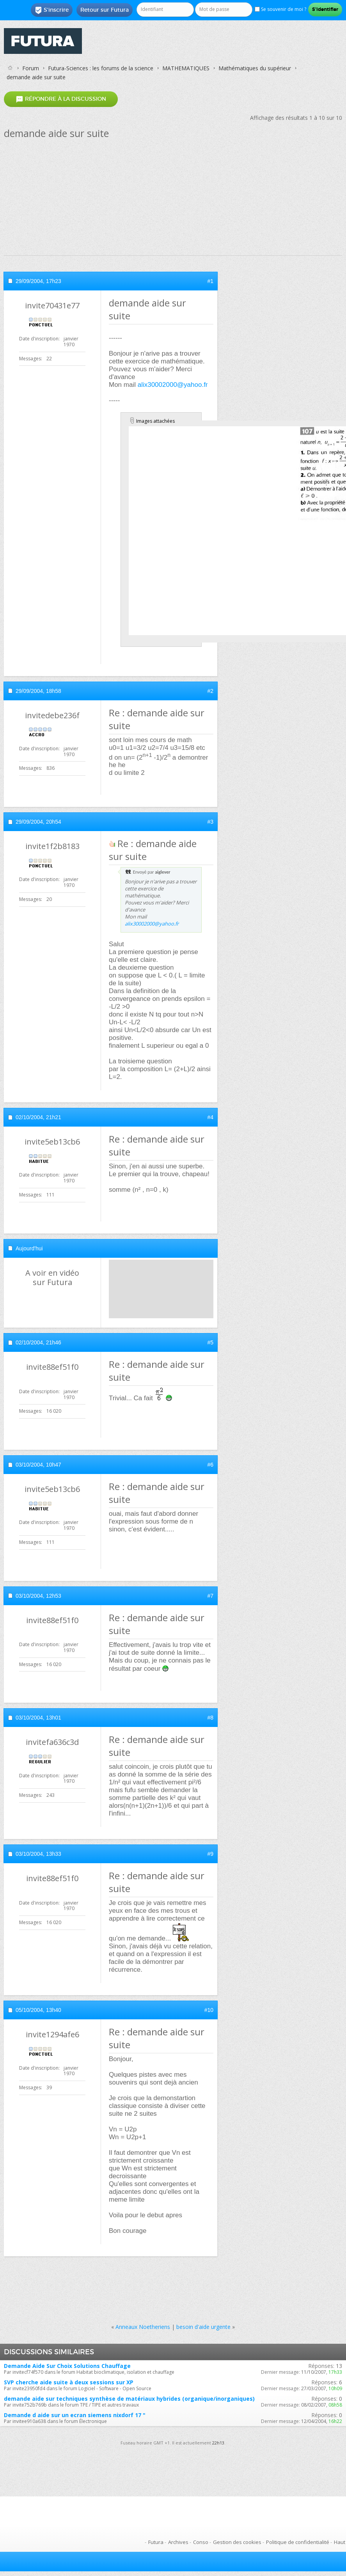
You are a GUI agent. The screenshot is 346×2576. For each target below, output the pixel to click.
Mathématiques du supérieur (254, 68)
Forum (30, 68)
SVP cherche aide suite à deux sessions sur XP (68, 2382)
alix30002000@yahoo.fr (173, 384)
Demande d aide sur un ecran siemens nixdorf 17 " (74, 2415)
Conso (200, 2542)
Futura (155, 2542)
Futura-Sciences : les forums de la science (100, 68)
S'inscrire (52, 10)
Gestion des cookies (237, 2542)
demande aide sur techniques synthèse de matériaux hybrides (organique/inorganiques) (129, 2398)
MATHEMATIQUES (185, 68)
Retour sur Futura (104, 9)
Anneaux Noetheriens (142, 2326)
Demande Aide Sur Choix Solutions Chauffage (67, 2365)
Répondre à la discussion (61, 99)
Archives (178, 2542)
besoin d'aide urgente (203, 2326)
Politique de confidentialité (297, 2542)
